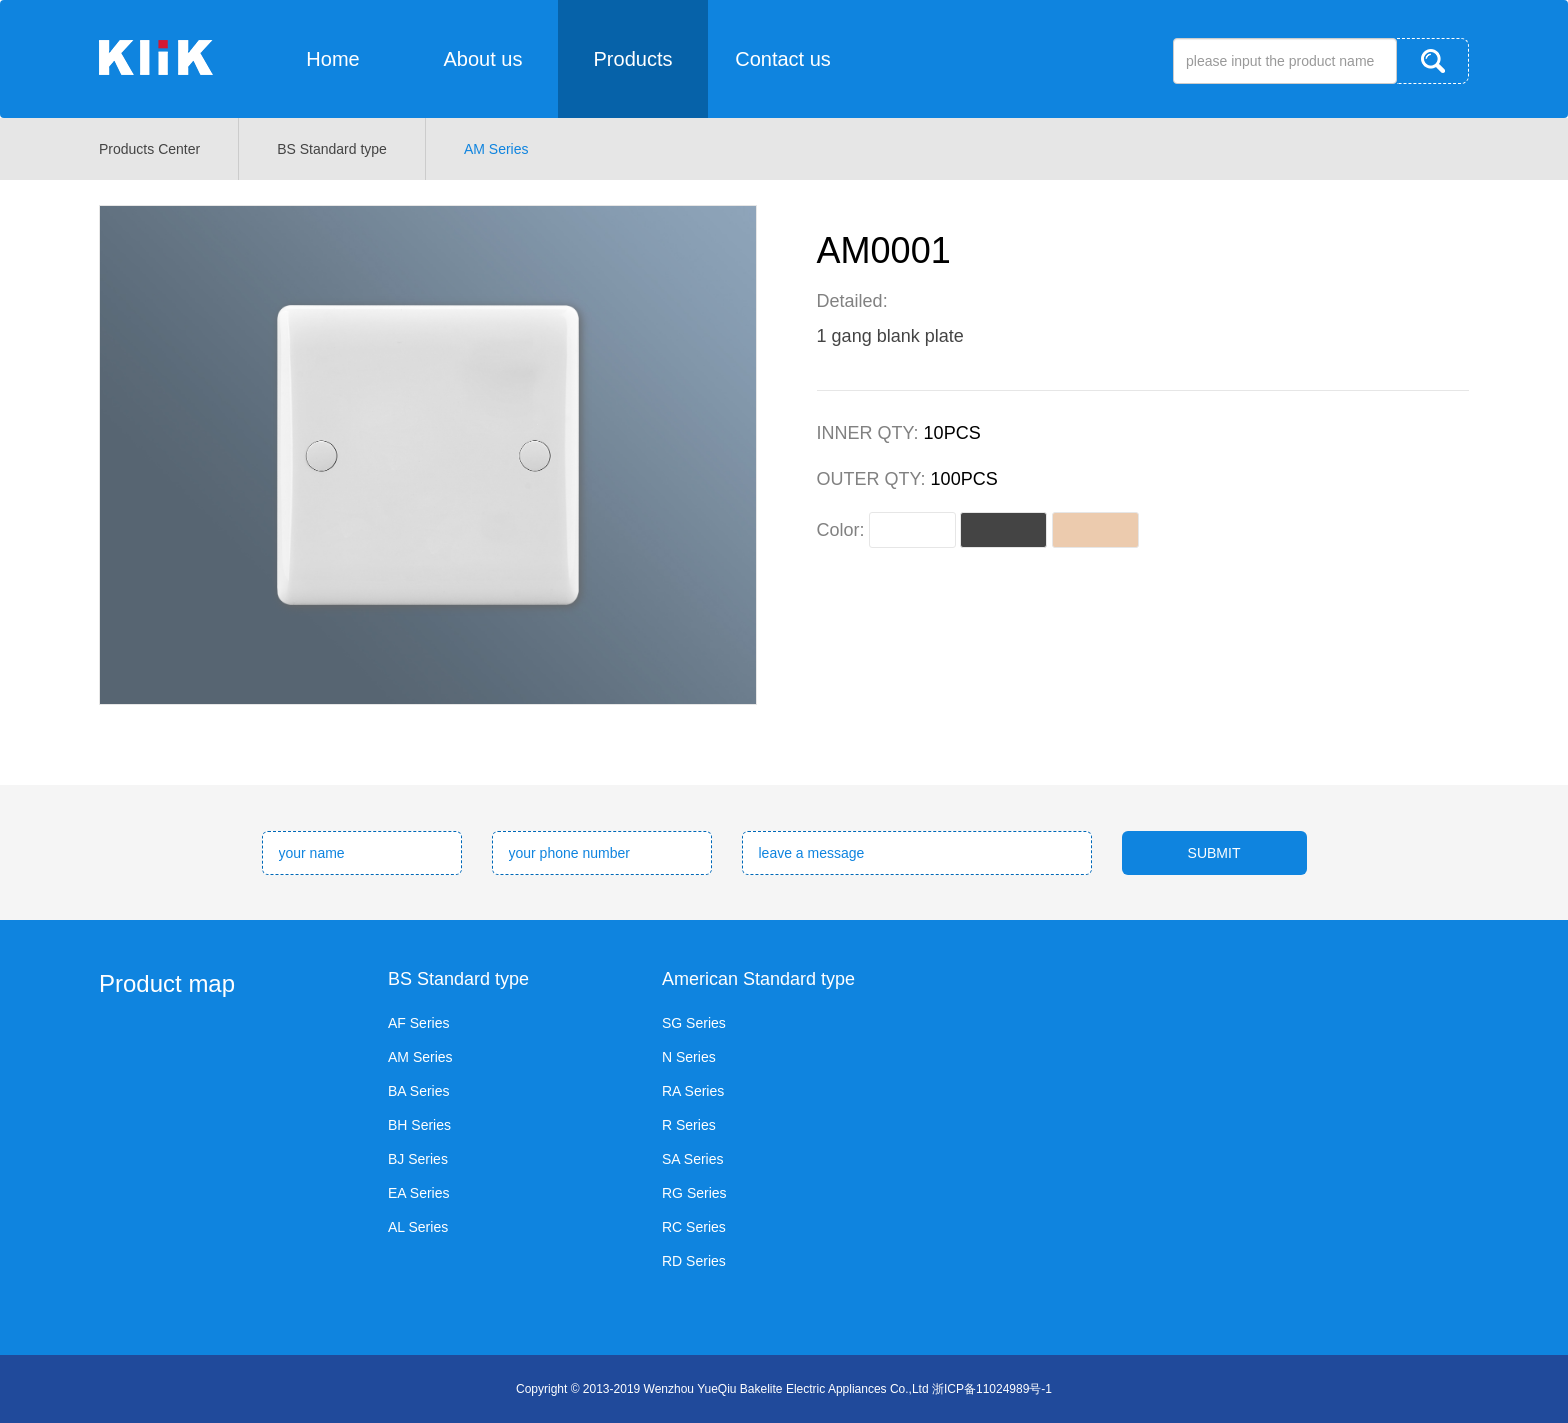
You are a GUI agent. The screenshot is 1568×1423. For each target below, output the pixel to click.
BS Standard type (332, 149)
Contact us (783, 59)
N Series (689, 1057)
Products (633, 59)
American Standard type (758, 979)
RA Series (693, 1091)
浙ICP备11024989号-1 (992, 1389)
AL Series (418, 1227)
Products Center (149, 149)
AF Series (418, 1023)
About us (483, 59)
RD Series (694, 1261)
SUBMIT (1214, 853)
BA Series (418, 1091)
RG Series (694, 1193)
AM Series (496, 149)
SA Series (692, 1159)
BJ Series (418, 1159)
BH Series (419, 1125)
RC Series (694, 1227)
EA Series (418, 1193)
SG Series (694, 1023)
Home (332, 59)
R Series (689, 1125)
